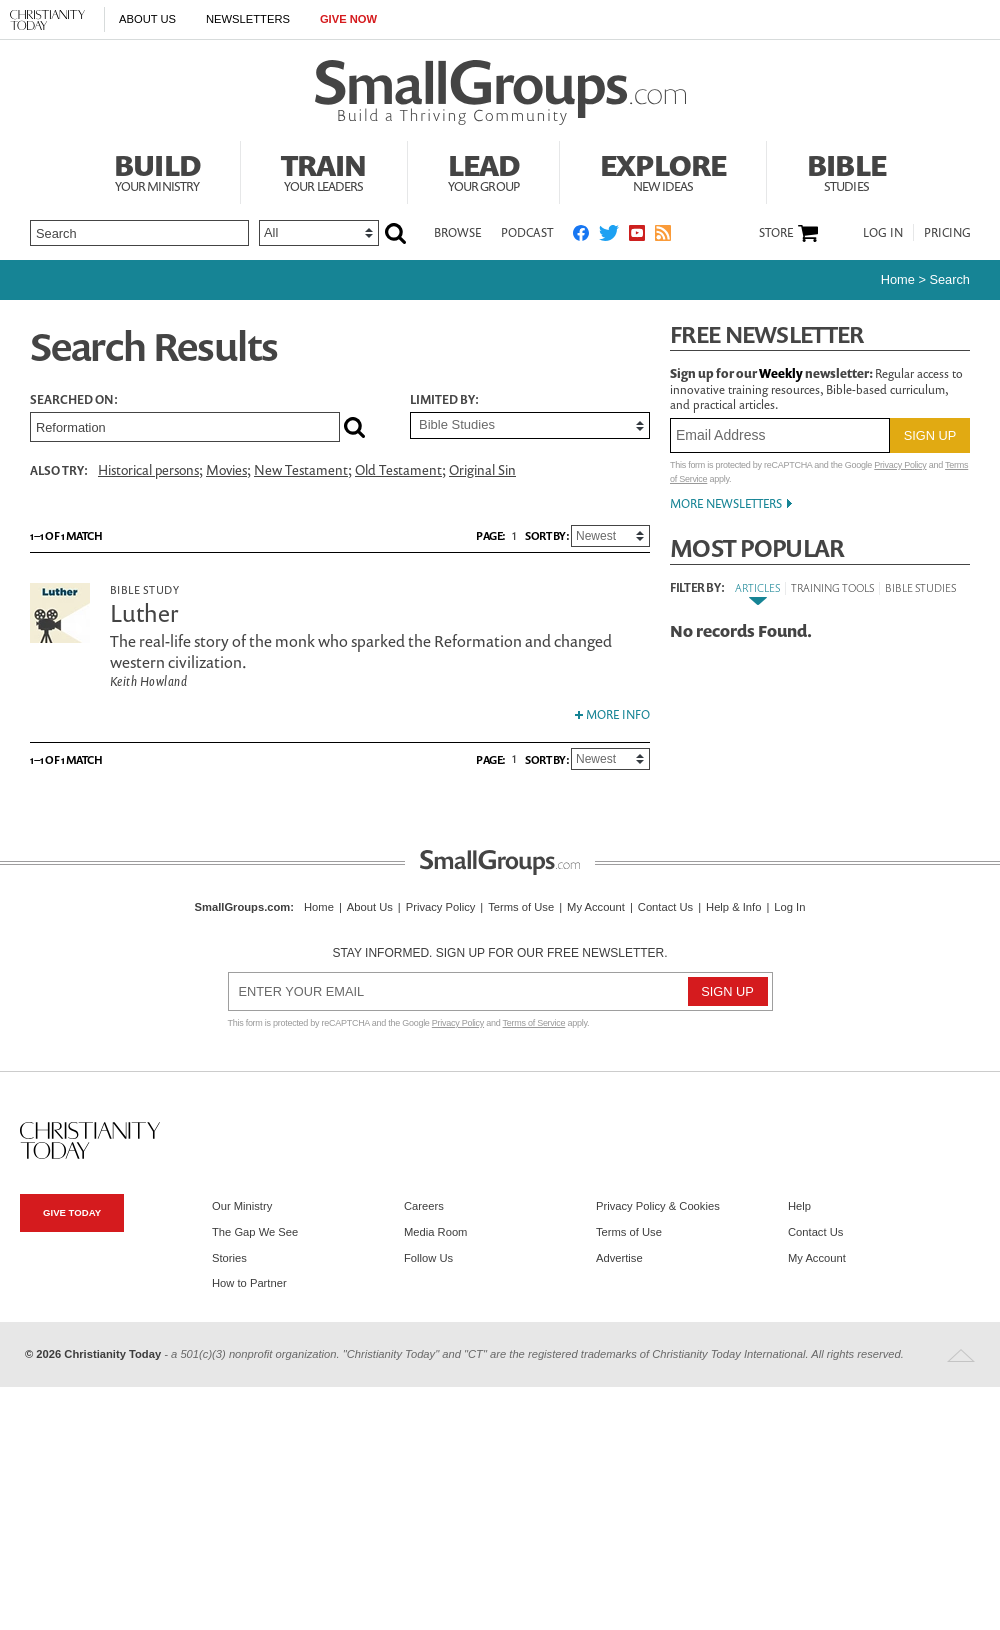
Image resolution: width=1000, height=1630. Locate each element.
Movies (226, 470)
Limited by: (444, 400)
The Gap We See (255, 1232)
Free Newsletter (767, 334)
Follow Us (428, 1258)
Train (324, 170)
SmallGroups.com (243, 907)
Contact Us (665, 907)
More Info (612, 714)
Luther (144, 613)
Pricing (947, 232)
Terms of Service (534, 1023)
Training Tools (832, 587)
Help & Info (733, 907)
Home (898, 279)
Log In (883, 232)
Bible (846, 170)
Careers (424, 1206)
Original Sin (482, 470)
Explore (663, 170)
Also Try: (59, 470)
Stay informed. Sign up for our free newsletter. (499, 953)
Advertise (619, 1258)
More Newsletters (726, 503)
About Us (147, 19)
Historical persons (148, 470)
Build (157, 170)
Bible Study (144, 589)
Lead (484, 170)
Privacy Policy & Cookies (658, 1206)
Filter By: (697, 588)
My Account (596, 907)
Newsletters (248, 19)
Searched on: (74, 400)
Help (799, 1206)
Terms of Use (521, 907)
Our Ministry (242, 1206)
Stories (229, 1258)
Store (776, 233)
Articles (757, 587)
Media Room (435, 1232)
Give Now (348, 19)
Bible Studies (920, 587)
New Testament (301, 470)
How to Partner (249, 1283)
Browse (457, 232)
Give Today (72, 1212)
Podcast (527, 232)
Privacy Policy (900, 465)
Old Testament (398, 470)
